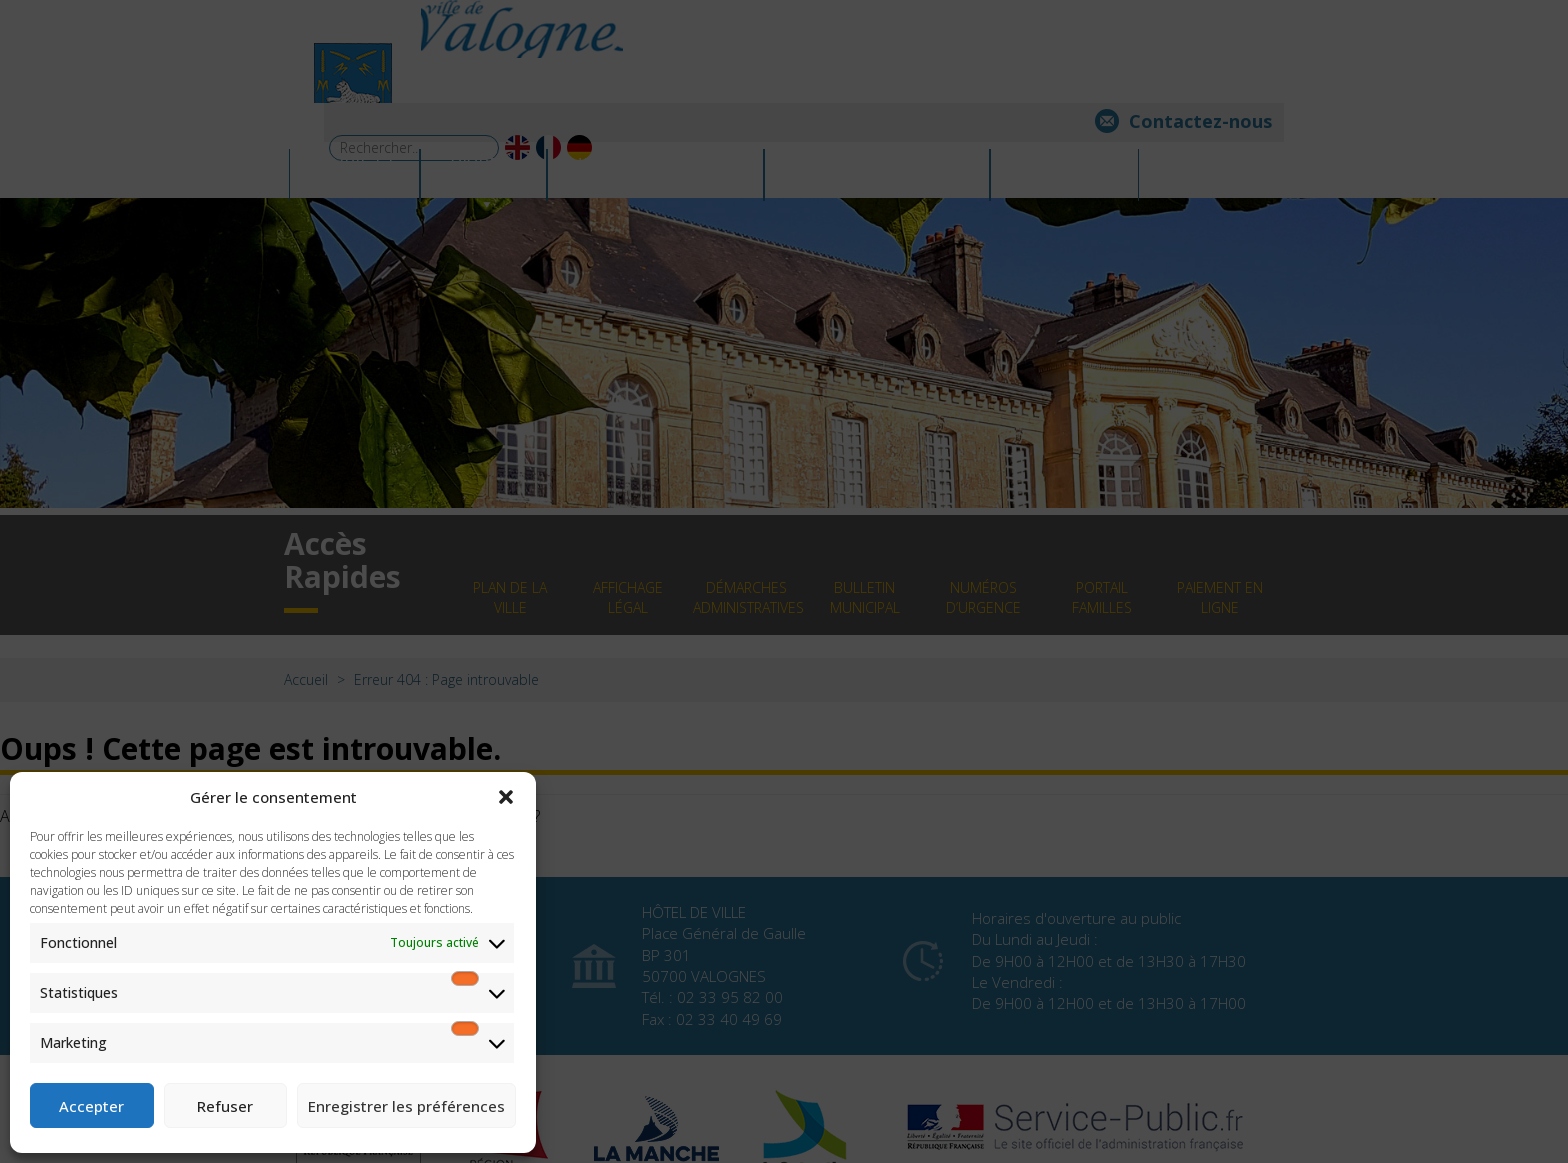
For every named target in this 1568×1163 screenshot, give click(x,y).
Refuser (225, 1106)
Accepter (91, 1106)
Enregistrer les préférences (406, 1106)
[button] (506, 797)
